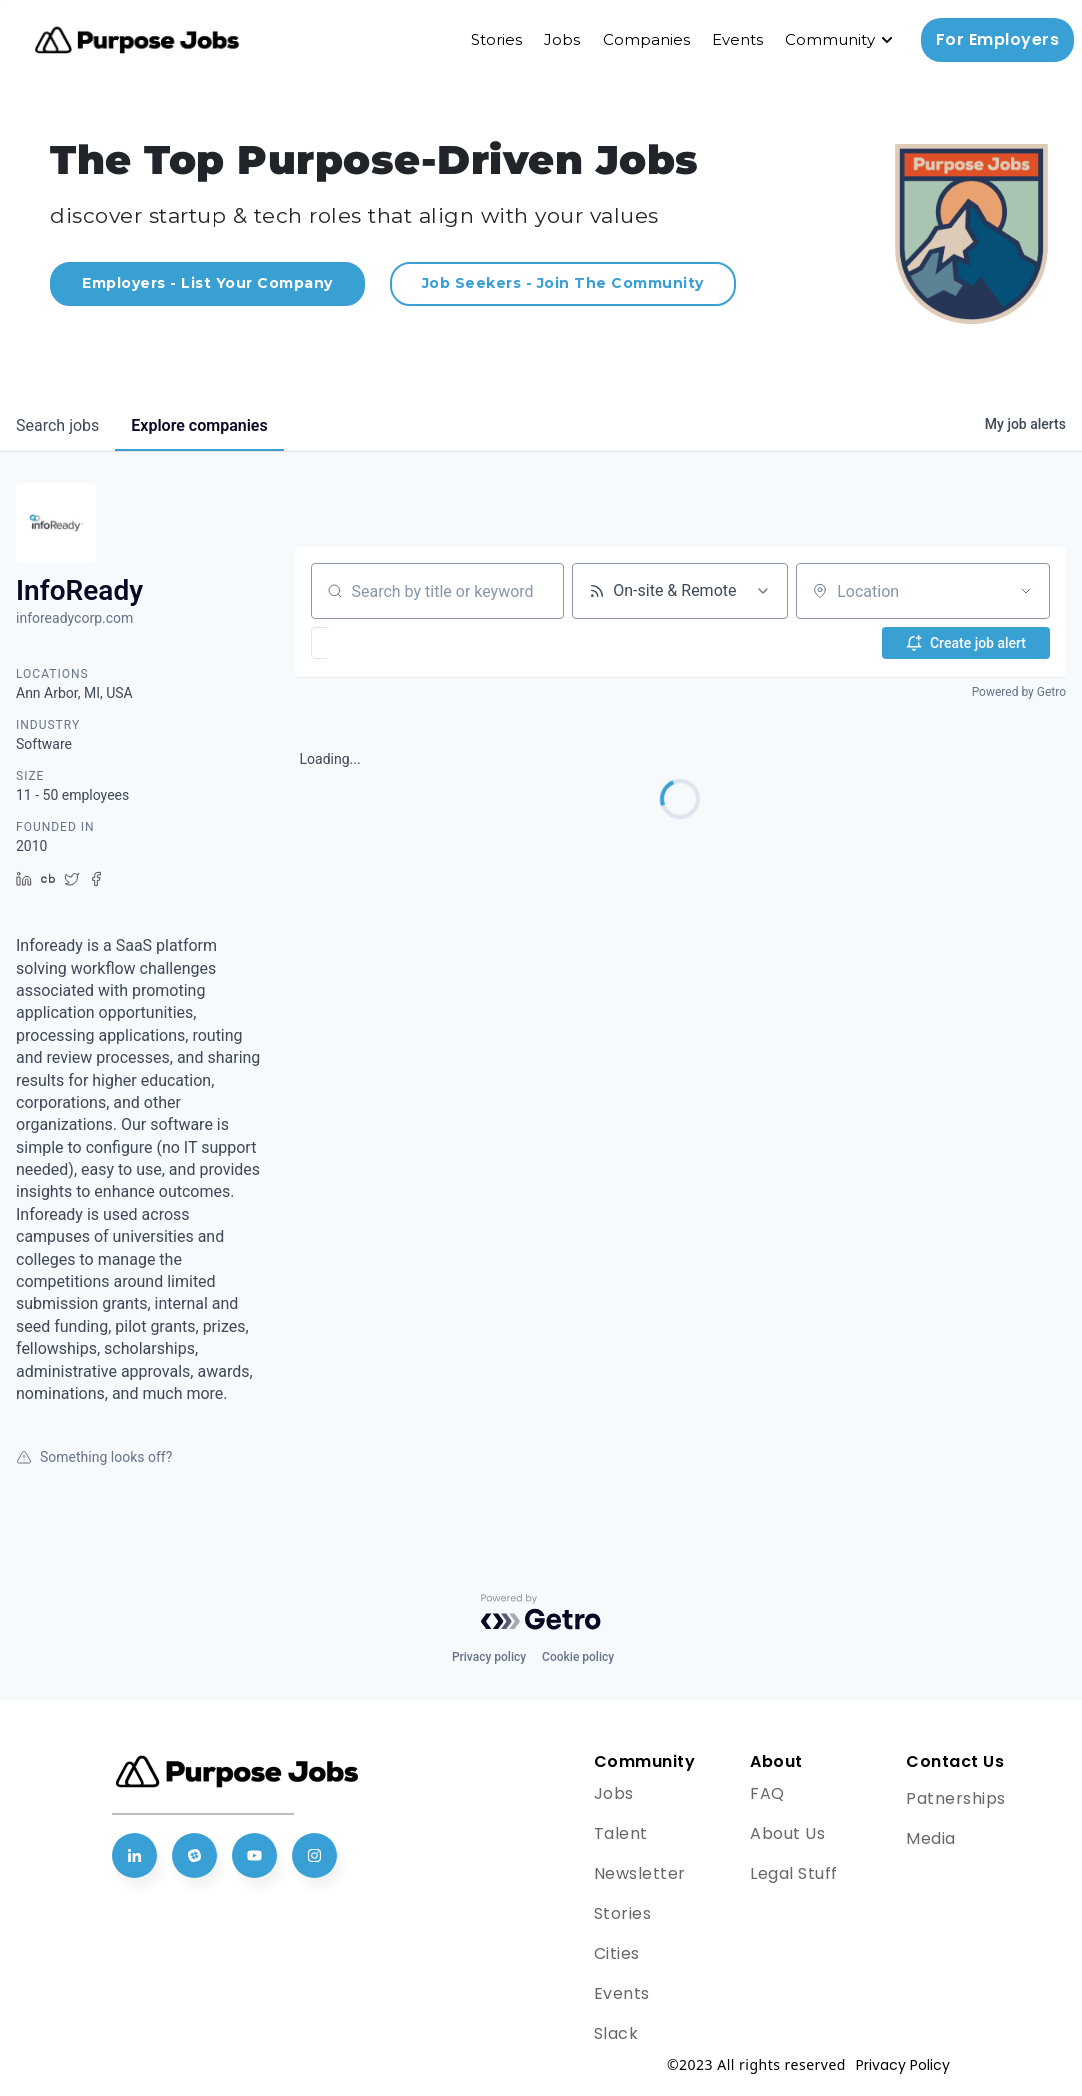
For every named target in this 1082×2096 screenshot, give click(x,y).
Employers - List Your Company (207, 283)
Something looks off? (94, 1457)
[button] (377, 643)
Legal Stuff (794, 1873)
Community (830, 39)
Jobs (562, 39)
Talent (621, 1833)
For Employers (998, 39)
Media (931, 1838)
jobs (57, 425)
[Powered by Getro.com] (541, 1612)
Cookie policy (578, 1657)
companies (199, 425)
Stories (496, 39)
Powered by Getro (1019, 692)
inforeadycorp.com (74, 618)
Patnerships (956, 1798)
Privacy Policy (903, 2065)
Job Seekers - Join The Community (563, 283)
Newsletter (640, 1873)
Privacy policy (489, 1657)
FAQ (767, 1793)
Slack (616, 2033)
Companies (646, 39)
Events (737, 39)
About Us (787, 1833)
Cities (617, 1953)
